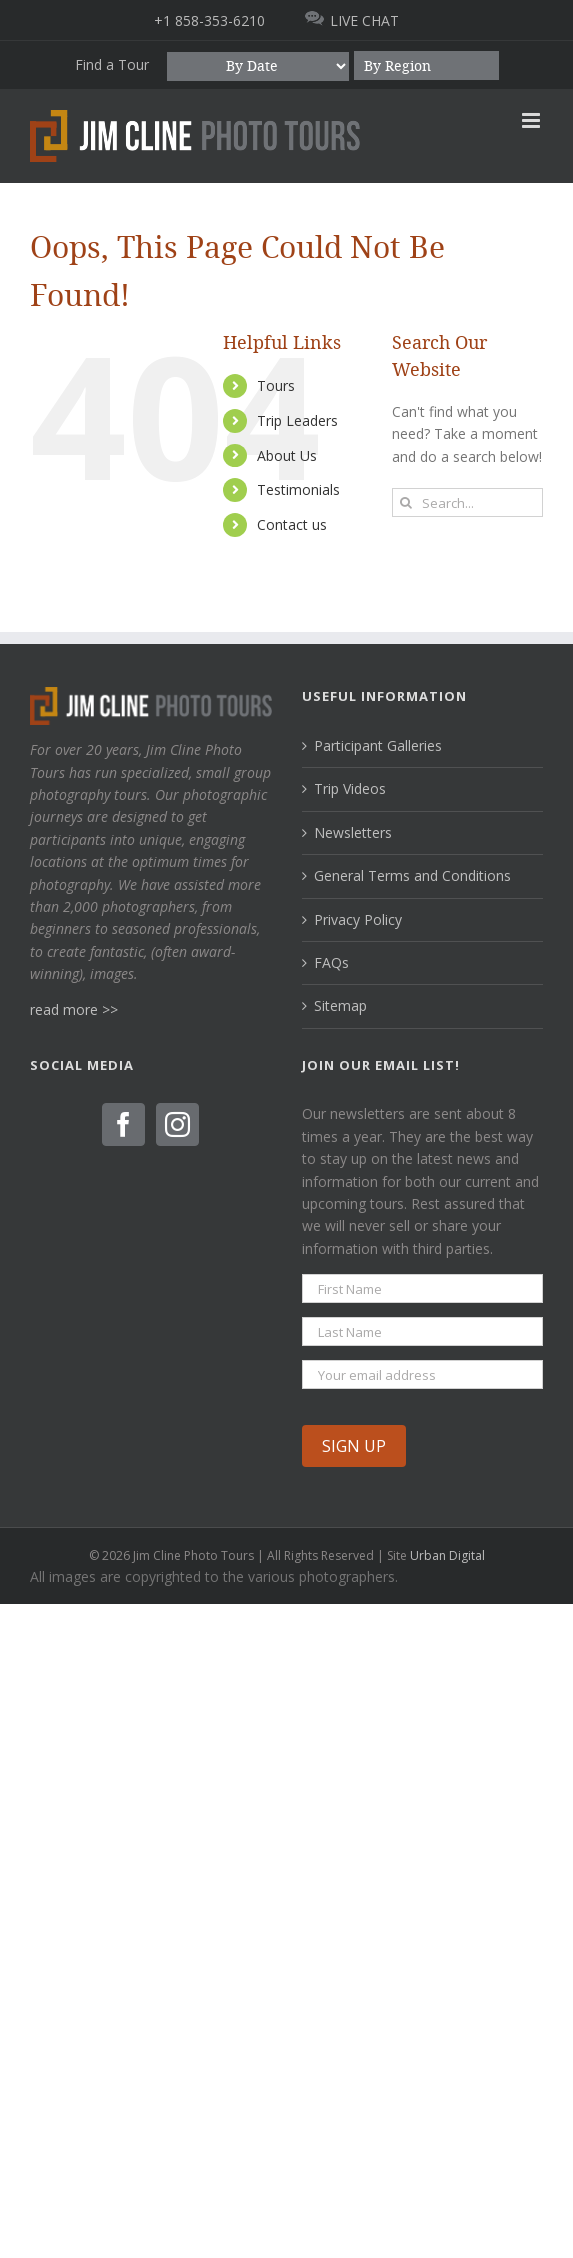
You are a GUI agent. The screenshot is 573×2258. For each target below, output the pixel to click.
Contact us (292, 524)
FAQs (331, 962)
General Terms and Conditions (412, 875)
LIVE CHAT (364, 20)
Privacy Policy (358, 919)
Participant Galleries (378, 745)
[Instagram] (177, 1124)
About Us (287, 455)
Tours (276, 385)
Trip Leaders (297, 420)
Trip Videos (350, 788)
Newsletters (353, 832)
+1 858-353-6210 (209, 20)
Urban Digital (447, 1555)
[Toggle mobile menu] (532, 120)
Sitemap (340, 1005)
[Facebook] (123, 1124)
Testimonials (298, 489)
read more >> (74, 1009)
